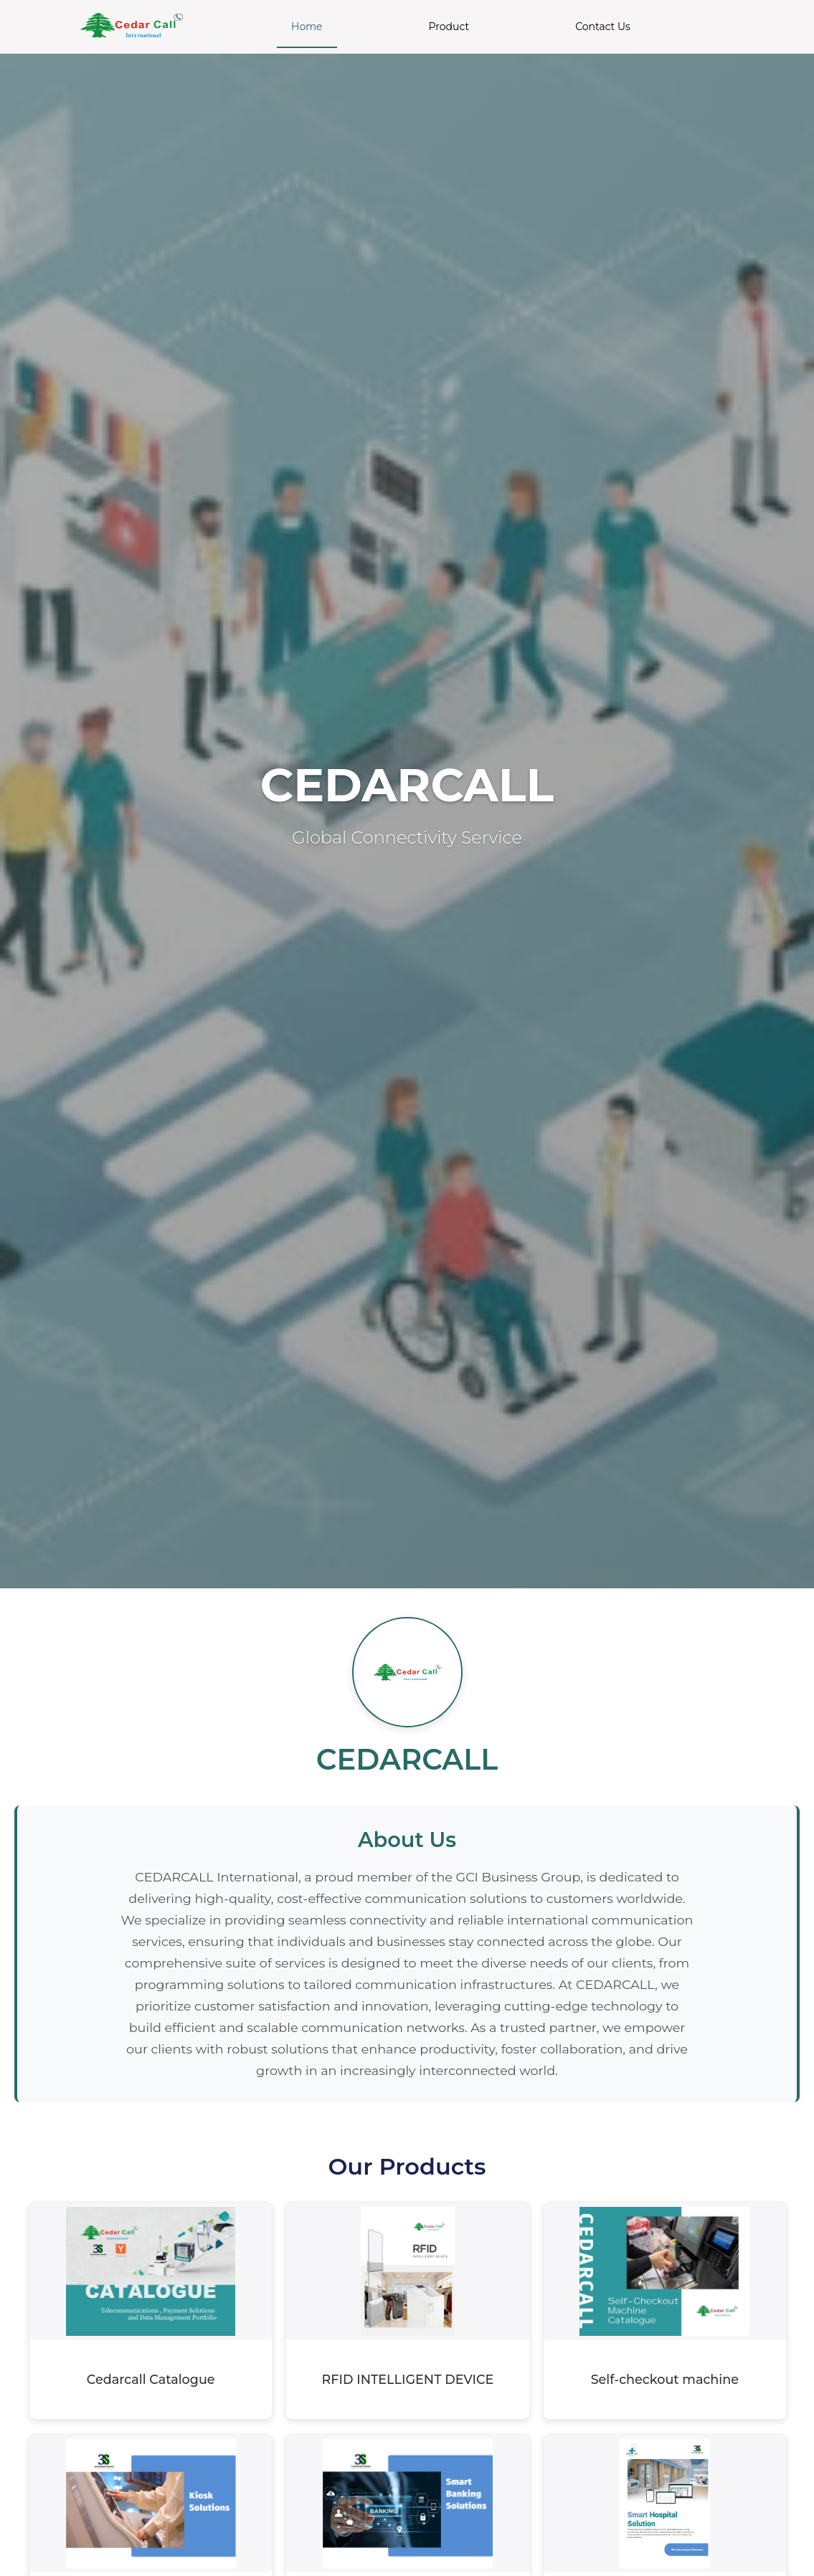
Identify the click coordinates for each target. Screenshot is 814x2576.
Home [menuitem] (306, 26)
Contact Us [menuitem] (602, 26)
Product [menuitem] (449, 26)
